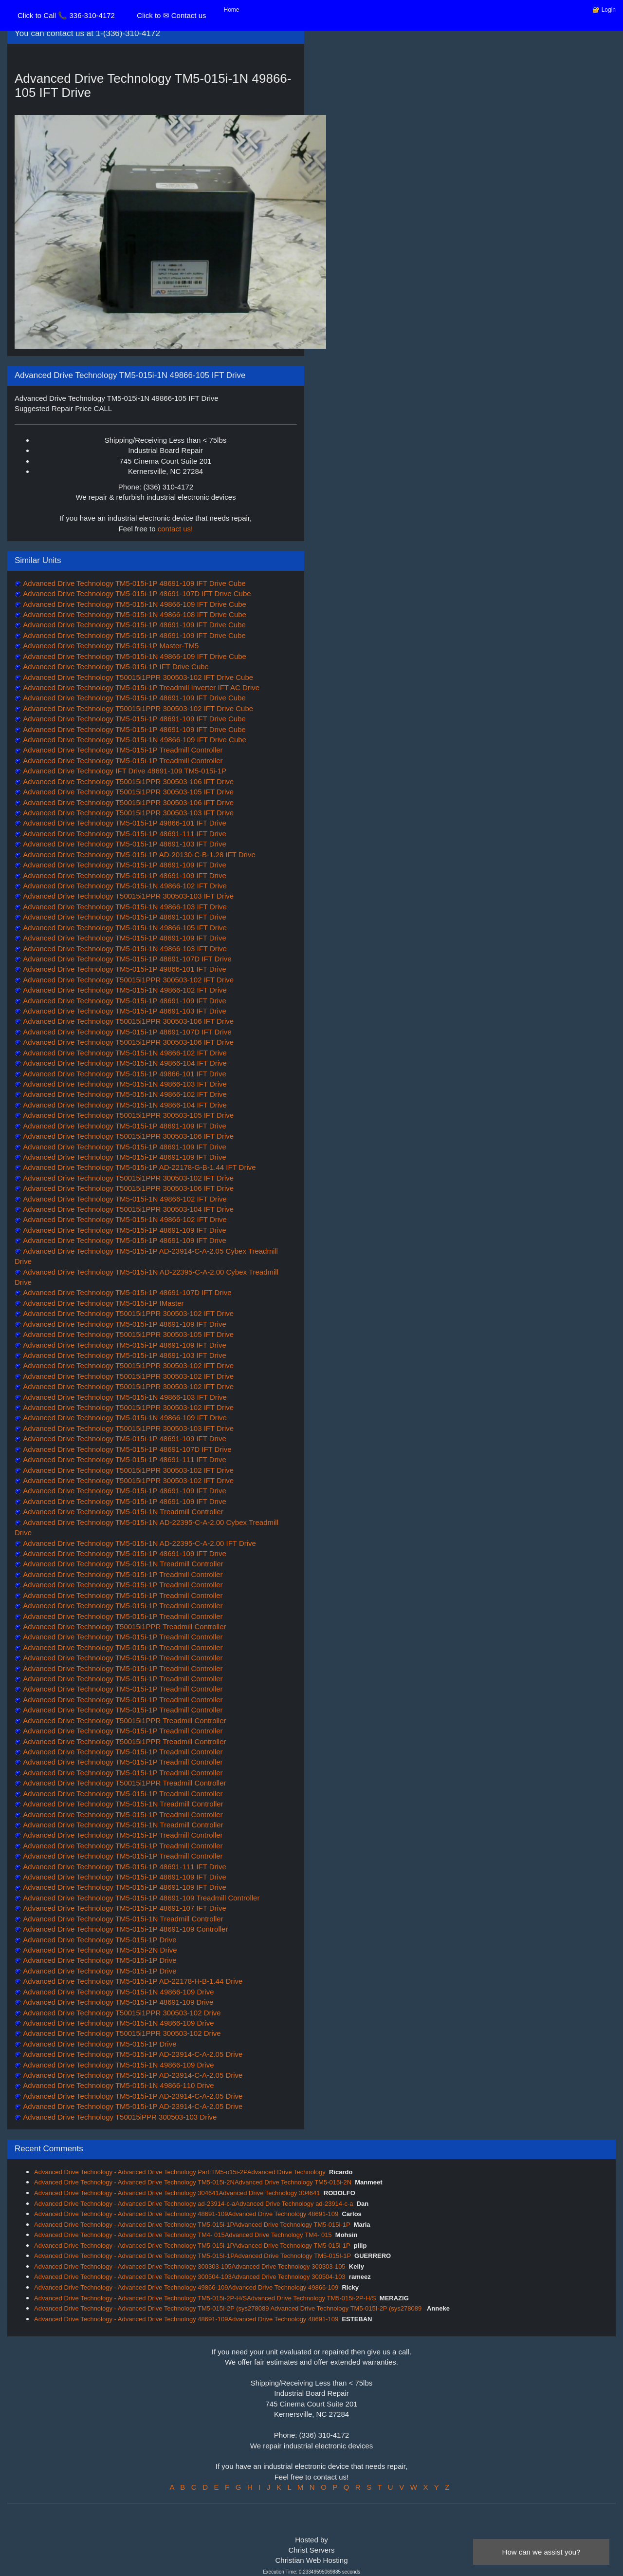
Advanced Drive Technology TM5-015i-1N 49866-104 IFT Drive (124, 1063)
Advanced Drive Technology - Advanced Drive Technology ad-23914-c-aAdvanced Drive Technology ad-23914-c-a (193, 2203)
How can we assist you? (541, 2552)
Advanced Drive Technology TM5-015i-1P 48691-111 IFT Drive (123, 833)
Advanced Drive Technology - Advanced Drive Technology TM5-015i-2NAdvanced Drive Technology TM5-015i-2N (192, 2182)
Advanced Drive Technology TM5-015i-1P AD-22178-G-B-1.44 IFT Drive (138, 1167)
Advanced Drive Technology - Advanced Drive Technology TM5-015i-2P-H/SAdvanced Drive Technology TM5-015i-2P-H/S (205, 2298)
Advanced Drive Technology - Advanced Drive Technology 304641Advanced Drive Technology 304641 (177, 2193)
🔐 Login (604, 9)
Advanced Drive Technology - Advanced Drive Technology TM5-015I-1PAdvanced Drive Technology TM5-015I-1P (192, 2255)
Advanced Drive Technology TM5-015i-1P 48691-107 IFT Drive (123, 1908)
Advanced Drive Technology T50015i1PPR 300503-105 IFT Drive (127, 792)
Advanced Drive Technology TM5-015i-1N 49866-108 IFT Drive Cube (133, 614)
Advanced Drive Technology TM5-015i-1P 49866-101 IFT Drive (123, 823)
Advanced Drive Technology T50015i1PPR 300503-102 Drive (121, 2013)
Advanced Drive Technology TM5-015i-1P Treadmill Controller (122, 750)
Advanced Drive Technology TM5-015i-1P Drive (99, 1940)
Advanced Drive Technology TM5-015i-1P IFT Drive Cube (115, 666)
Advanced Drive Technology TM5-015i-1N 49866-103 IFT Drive (124, 907)
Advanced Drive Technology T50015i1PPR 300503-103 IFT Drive (127, 813)
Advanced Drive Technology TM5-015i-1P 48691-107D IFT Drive (126, 959)
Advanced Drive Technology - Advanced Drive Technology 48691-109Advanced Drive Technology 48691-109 (186, 2214)
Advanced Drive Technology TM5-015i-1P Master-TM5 (110, 645)
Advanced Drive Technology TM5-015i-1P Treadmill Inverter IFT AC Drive (140, 687)
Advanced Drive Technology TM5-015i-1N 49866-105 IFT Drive (124, 927)
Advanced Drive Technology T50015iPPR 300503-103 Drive (119, 2117)
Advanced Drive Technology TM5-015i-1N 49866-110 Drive (117, 2085)
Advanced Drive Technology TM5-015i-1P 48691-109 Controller (124, 1929)
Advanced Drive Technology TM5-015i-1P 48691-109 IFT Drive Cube (133, 583)
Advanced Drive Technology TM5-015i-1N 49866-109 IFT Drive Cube (133, 604)
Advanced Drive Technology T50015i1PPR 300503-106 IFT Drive (127, 781)
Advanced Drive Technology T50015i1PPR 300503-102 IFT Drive (127, 980)
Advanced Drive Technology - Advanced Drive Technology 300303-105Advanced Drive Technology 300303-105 (190, 2266)
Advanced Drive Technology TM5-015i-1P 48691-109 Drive (117, 2002)
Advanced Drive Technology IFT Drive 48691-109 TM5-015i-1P (123, 771)
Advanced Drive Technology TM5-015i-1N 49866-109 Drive (117, 1992)
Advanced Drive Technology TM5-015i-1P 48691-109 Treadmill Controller (140, 1898)
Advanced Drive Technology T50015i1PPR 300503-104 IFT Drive (127, 1209)
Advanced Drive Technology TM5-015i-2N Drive (99, 1950)
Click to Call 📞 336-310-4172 (66, 15)
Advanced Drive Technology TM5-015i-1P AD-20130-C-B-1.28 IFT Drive (138, 854)
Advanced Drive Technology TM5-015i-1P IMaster (102, 1303)
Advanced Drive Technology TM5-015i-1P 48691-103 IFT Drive (123, 844)
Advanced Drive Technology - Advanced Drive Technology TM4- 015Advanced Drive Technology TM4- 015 (183, 2234)
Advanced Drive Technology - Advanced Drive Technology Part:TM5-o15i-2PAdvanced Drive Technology (180, 2172)
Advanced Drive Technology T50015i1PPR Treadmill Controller (123, 1626)
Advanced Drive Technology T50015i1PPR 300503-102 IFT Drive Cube (137, 677)
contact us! (175, 529)
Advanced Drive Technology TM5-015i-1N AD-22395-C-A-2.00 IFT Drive (138, 1543)
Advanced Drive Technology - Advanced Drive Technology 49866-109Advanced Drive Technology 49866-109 (186, 2287)
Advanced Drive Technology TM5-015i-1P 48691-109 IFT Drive (123, 865)
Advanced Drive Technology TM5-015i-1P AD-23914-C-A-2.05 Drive (131, 2054)
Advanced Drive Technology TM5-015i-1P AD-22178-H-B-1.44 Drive (131, 1981)
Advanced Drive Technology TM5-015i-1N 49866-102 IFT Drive (124, 886)
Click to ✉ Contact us (171, 15)
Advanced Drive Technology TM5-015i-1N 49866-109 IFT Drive (124, 1417)
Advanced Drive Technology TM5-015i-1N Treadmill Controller (122, 1511)
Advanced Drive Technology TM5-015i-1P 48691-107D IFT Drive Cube (136, 593)
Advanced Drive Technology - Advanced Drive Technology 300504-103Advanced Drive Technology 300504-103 (190, 2276)
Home (231, 9)
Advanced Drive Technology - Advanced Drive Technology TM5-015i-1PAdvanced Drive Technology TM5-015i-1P (192, 2224)
